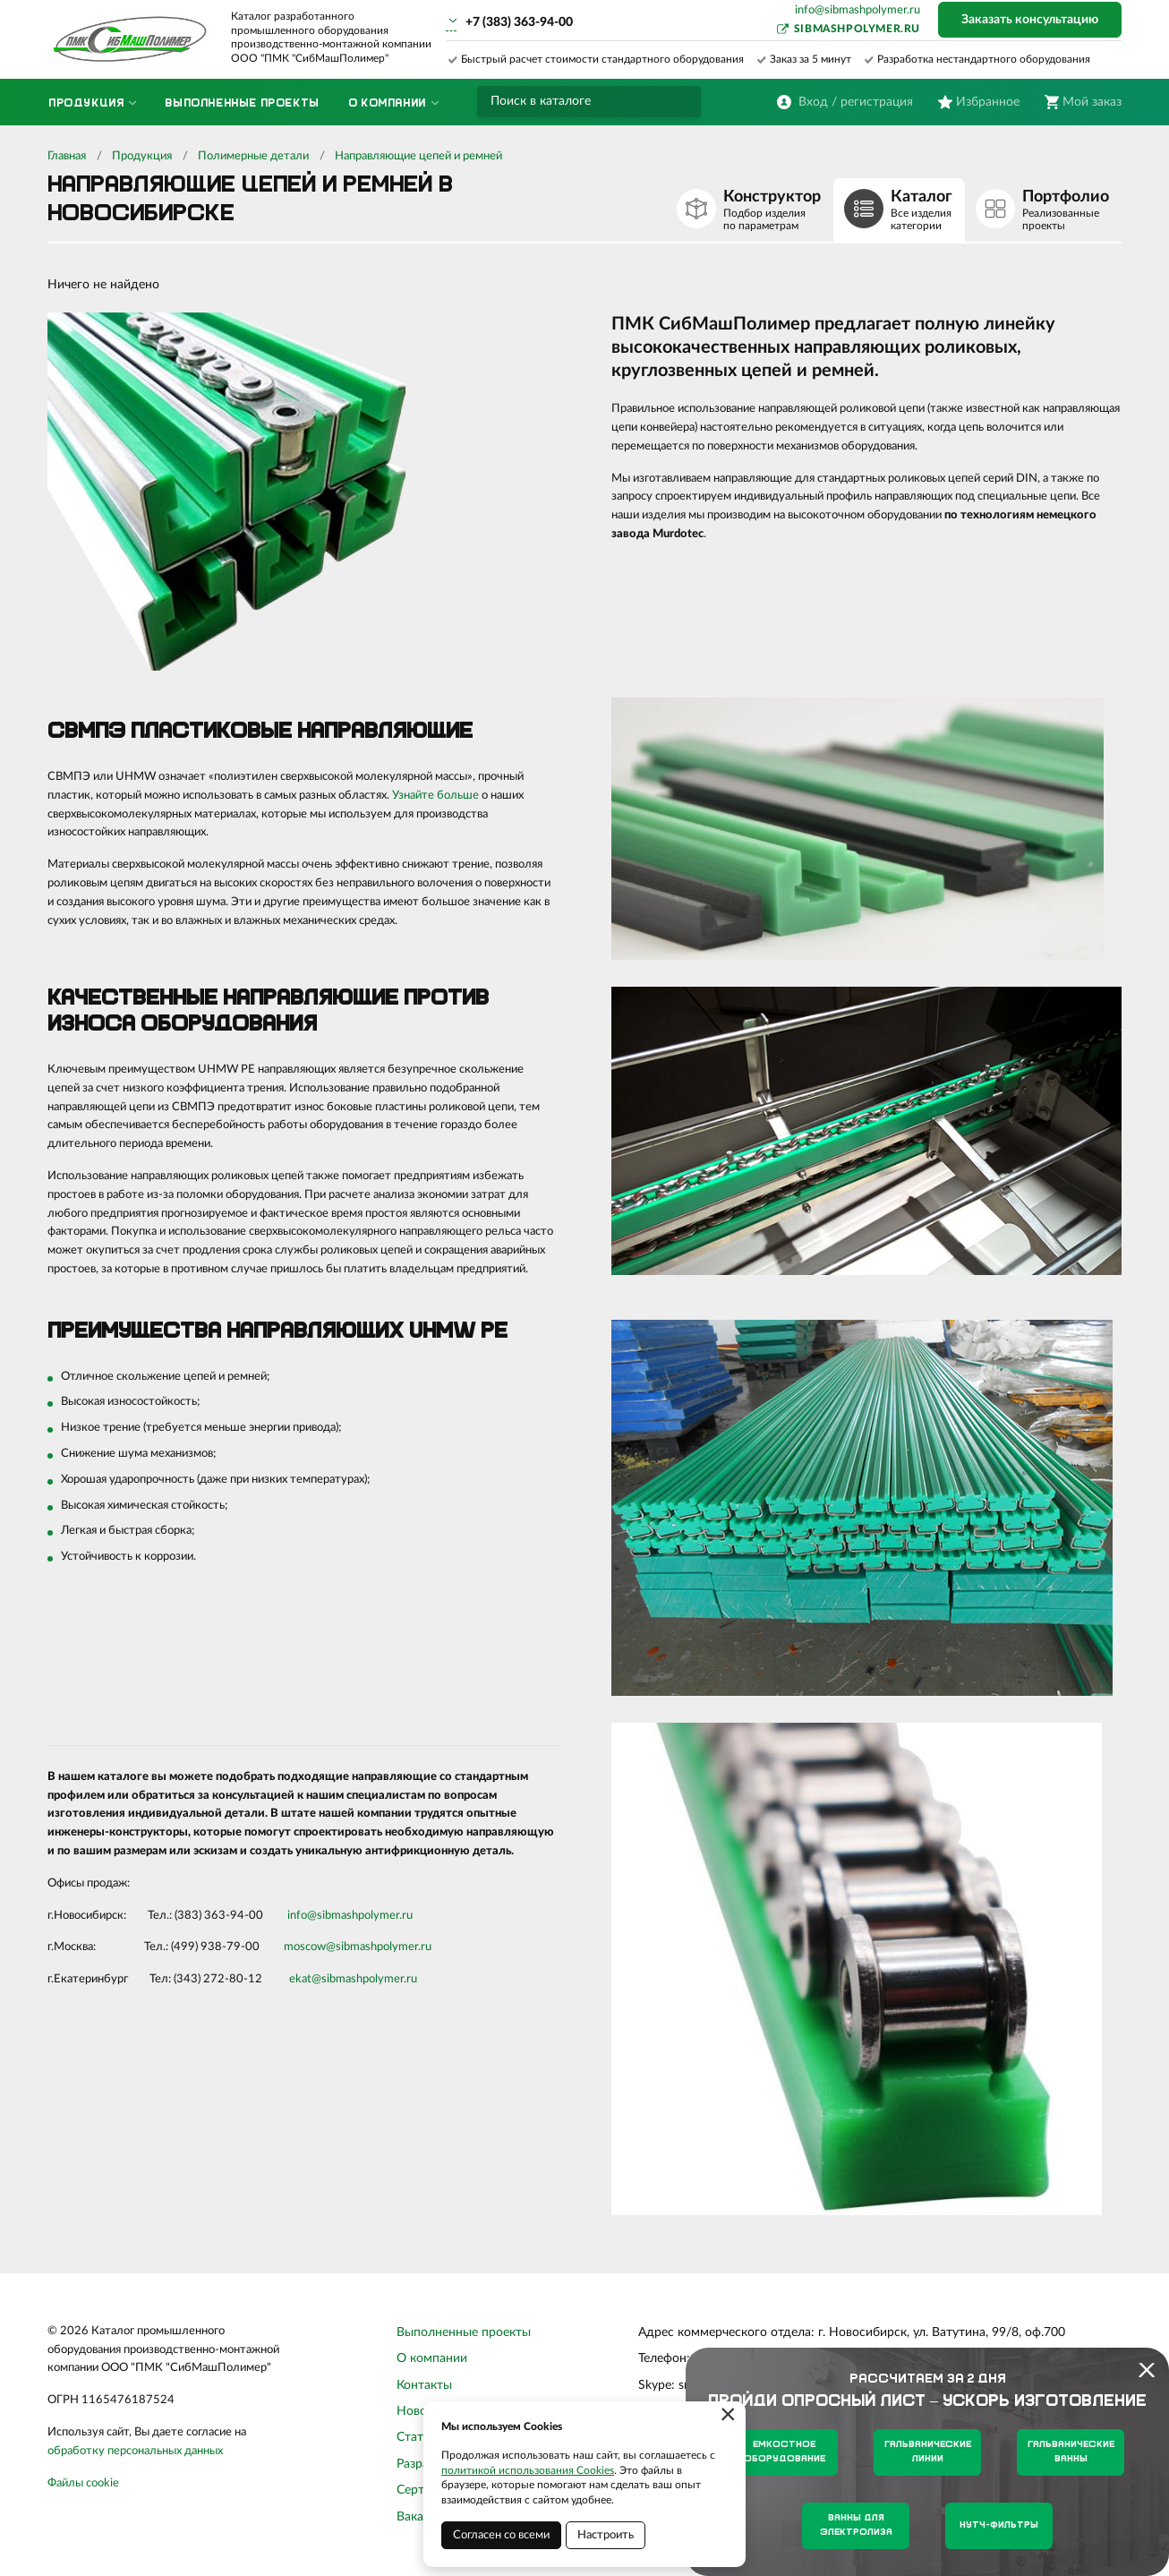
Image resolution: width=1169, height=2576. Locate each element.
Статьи (417, 2437)
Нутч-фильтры (999, 2525)
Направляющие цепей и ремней (418, 156)
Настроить (605, 2535)
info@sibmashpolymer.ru (857, 10)
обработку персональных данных (135, 2451)
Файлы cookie (83, 2483)
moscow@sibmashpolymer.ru (357, 1947)
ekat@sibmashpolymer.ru (353, 1979)
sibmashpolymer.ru (857, 28)
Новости (422, 2411)
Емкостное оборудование (784, 2452)
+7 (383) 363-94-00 (519, 22)
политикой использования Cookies (527, 2470)
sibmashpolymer (358, 1915)
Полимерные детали (253, 156)
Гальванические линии (927, 2452)
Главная (66, 156)
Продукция (142, 156)
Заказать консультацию (1029, 19)
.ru (406, 1915)
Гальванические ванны (1071, 2452)
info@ (302, 1915)
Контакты (424, 2385)
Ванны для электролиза (856, 2525)
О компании (432, 2358)
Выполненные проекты (464, 2332)
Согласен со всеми (501, 2535)
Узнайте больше (435, 795)
